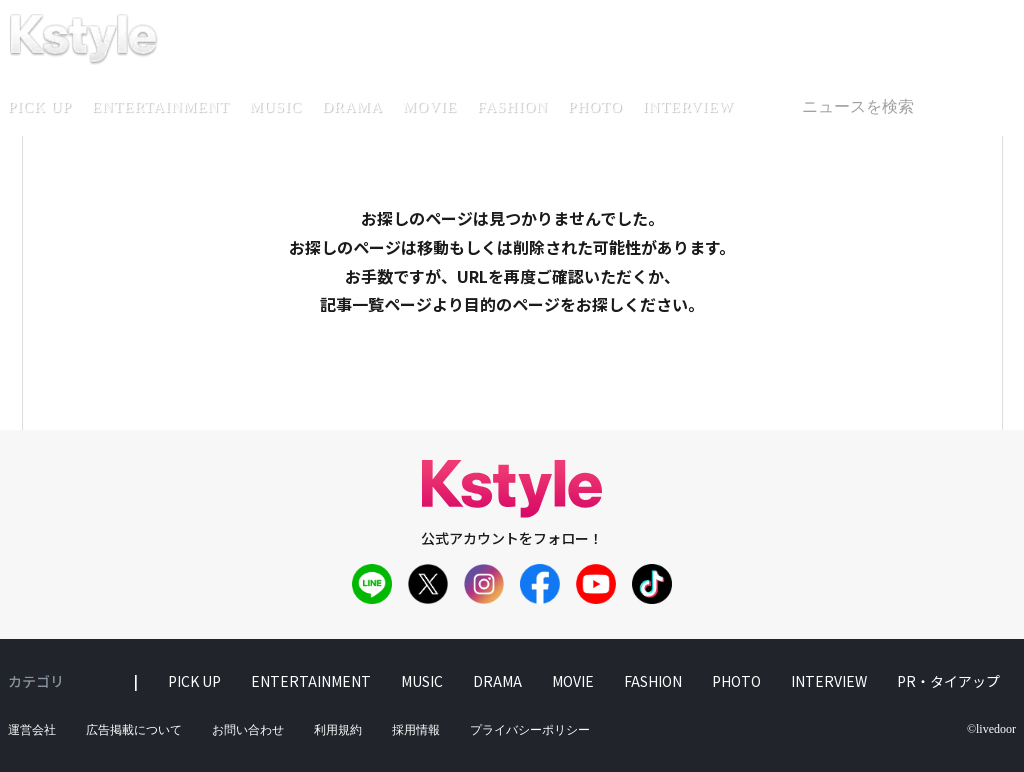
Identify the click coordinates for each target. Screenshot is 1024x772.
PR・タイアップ (948, 681)
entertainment (161, 107)
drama (352, 107)
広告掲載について (134, 730)
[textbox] (900, 107)
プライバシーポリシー (530, 730)
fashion (512, 107)
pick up (194, 681)
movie (430, 107)
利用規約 (338, 730)
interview (688, 107)
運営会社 (32, 730)
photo (595, 107)
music (276, 107)
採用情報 (416, 730)
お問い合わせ (248, 730)
